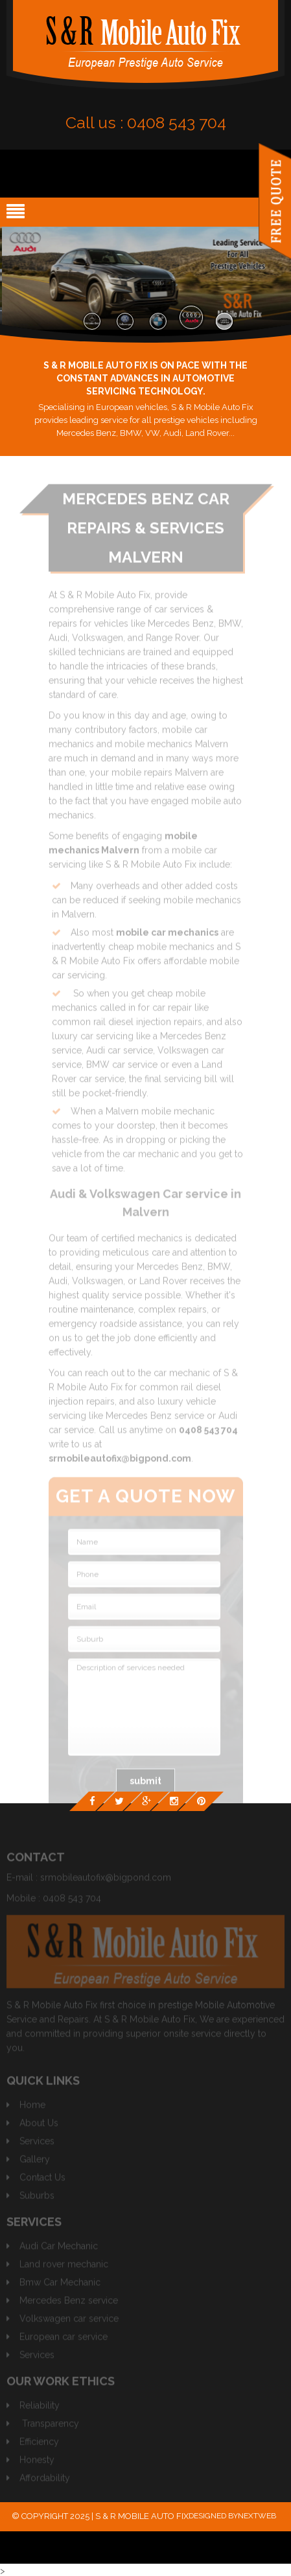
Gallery (34, 2162)
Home (32, 2108)
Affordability (44, 2481)
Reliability (39, 2408)
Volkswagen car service (69, 2321)
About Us (38, 2126)
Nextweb (257, 2515)
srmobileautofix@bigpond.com (105, 1880)
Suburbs (36, 2198)
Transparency (50, 2426)
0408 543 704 (72, 1901)
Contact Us (42, 2180)
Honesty (36, 2462)
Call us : (145, 122)
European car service (63, 2339)
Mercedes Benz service (68, 2303)
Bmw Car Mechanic (59, 2285)
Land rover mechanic (63, 2267)
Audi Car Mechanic (58, 2249)
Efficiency (39, 2444)
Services (36, 2144)
